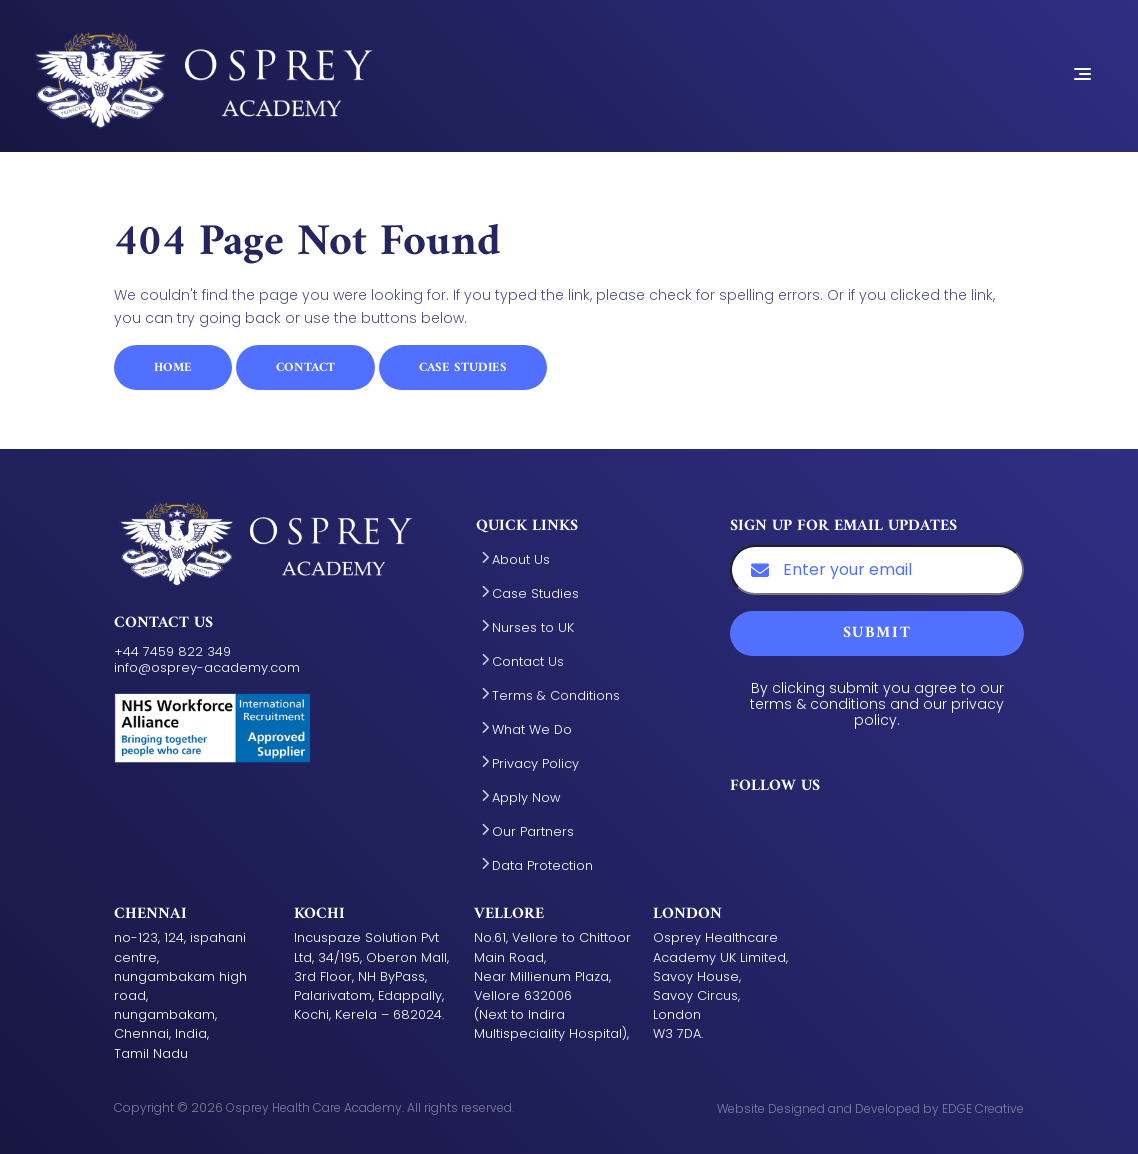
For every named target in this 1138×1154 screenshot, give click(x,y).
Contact (305, 368)
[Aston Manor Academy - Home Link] (203, 73)
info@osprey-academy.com (207, 667)
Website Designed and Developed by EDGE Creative (870, 1108)
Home (173, 368)
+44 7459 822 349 (172, 651)
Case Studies (463, 368)
